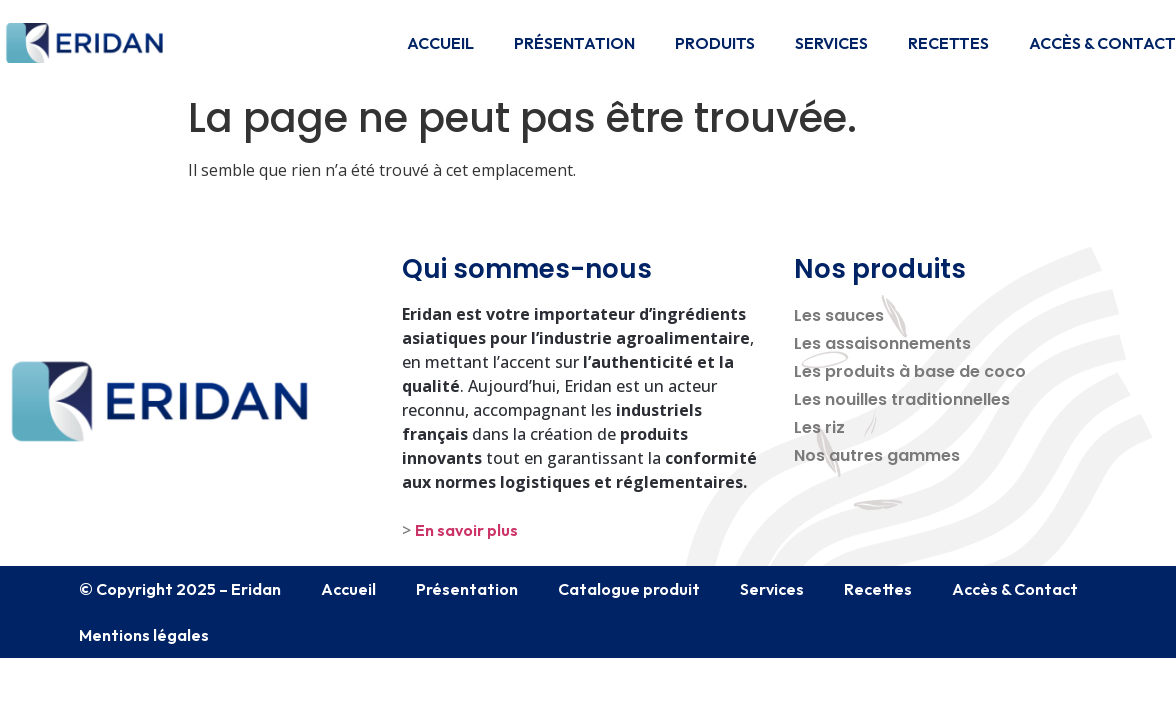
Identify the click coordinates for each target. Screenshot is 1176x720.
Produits (715, 43)
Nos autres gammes (877, 455)
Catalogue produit (629, 589)
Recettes (948, 43)
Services (831, 43)
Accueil (440, 43)
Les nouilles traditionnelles (902, 399)
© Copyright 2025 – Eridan (180, 589)
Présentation (574, 43)
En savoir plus (466, 530)
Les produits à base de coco (910, 371)
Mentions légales (144, 635)
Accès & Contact (1102, 43)
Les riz (819, 427)
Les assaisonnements (882, 343)
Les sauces (839, 315)
